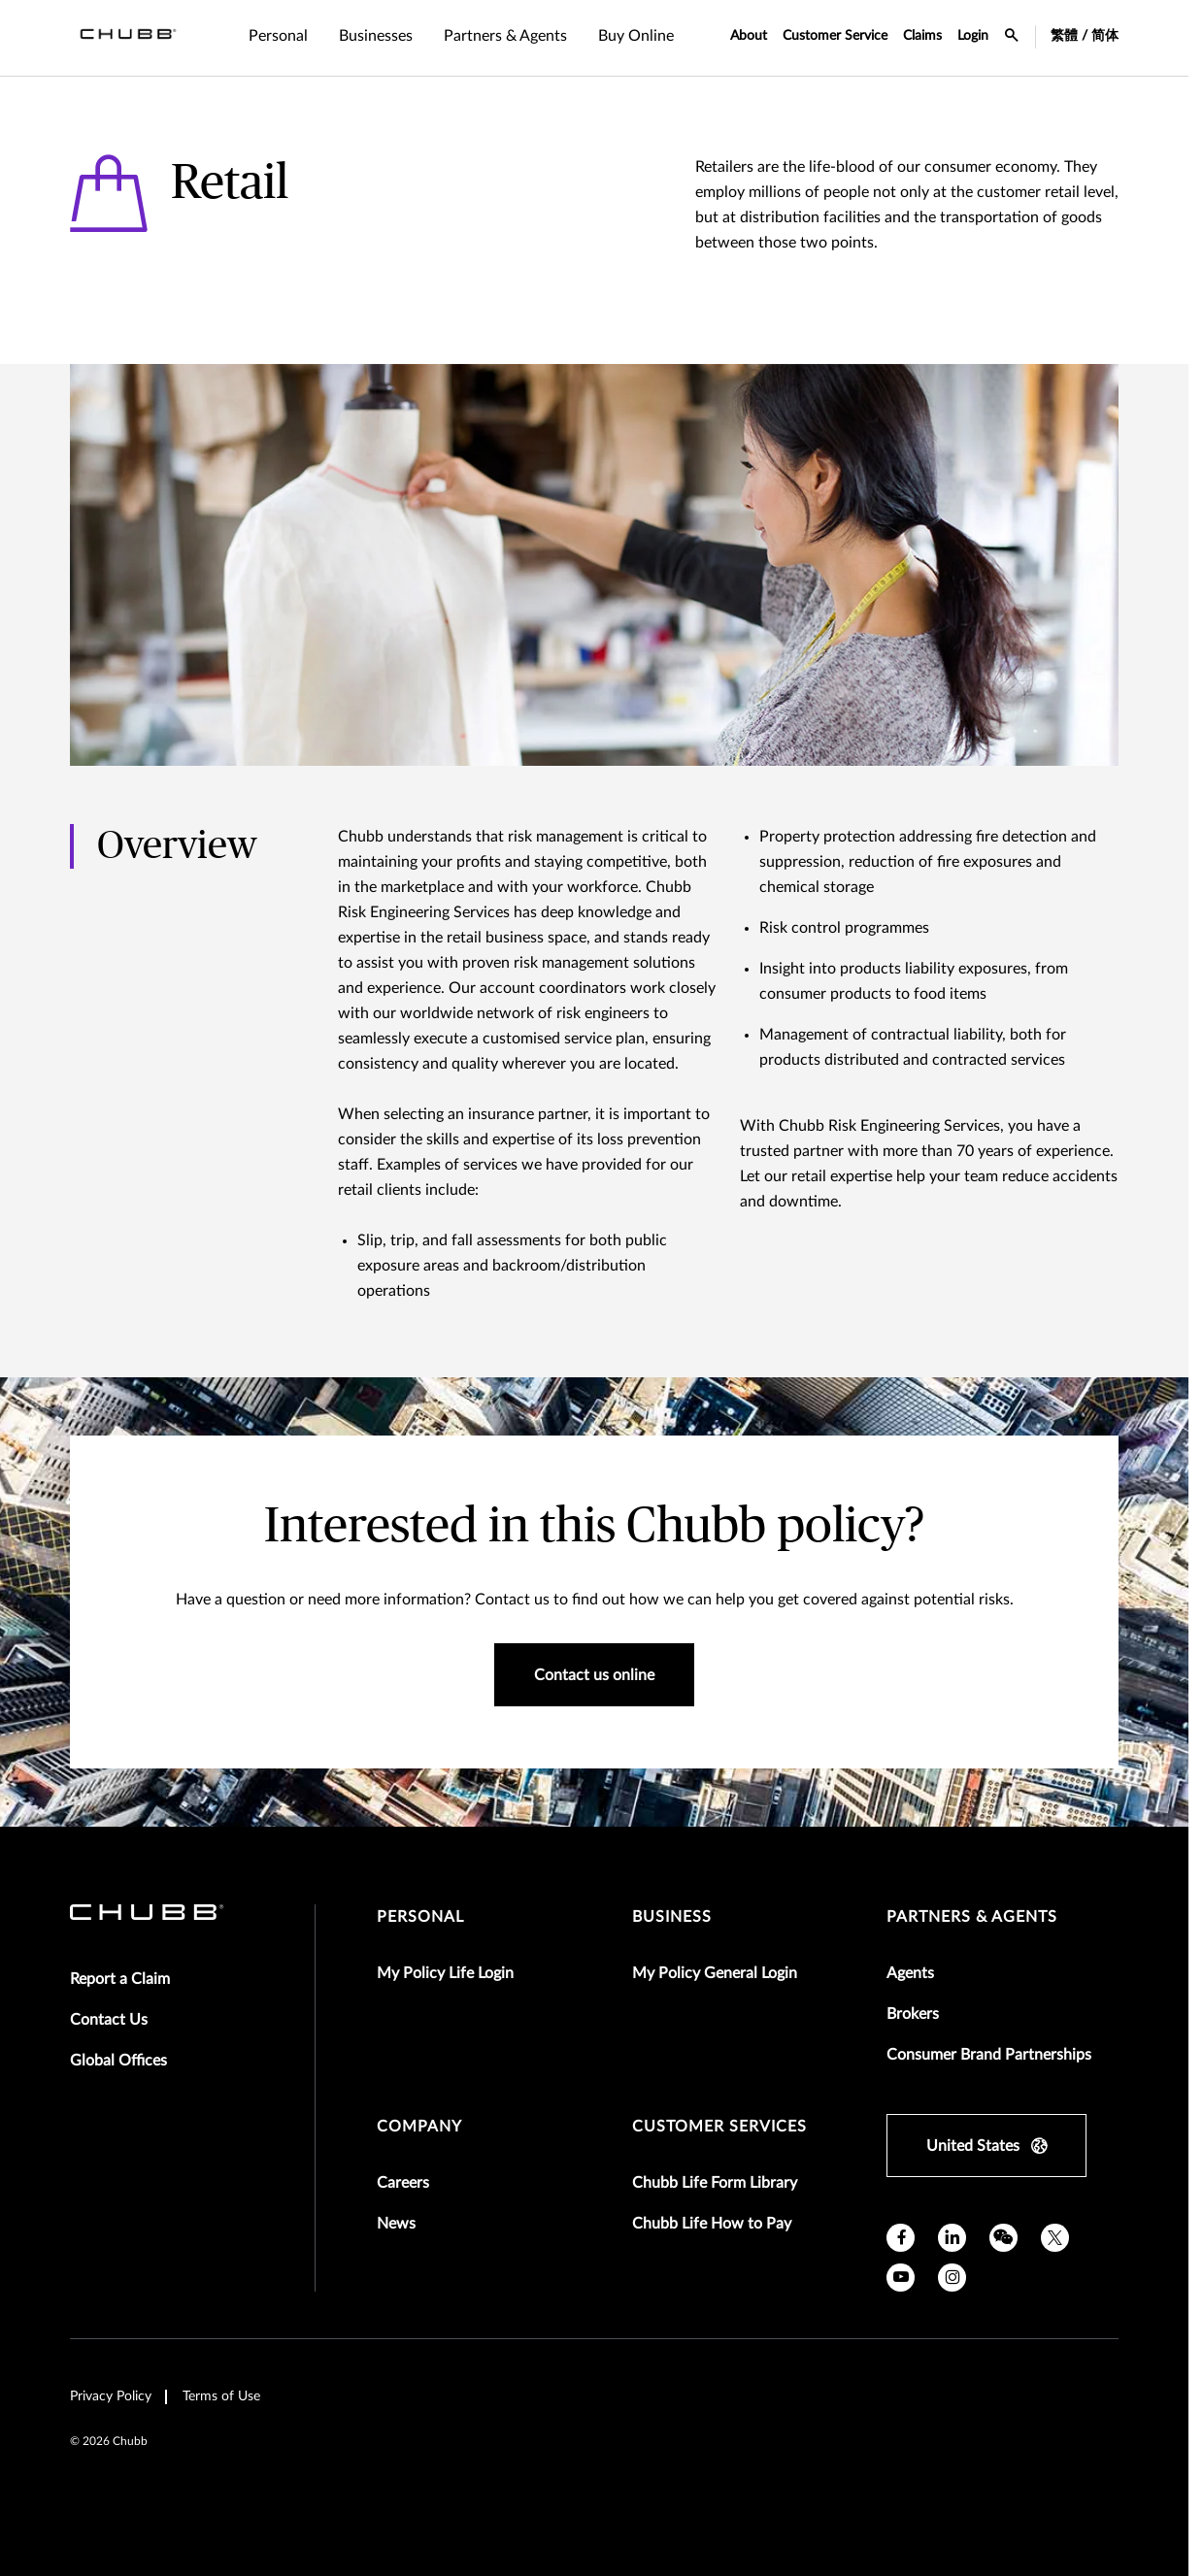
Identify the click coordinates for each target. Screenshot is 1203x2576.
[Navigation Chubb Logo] (128, 37)
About (748, 36)
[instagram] (952, 2277)
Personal (420, 1917)
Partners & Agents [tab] (505, 36)
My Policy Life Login (445, 1973)
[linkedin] (952, 2238)
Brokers (912, 2014)
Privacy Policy (110, 2396)
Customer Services (719, 2126)
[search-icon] (1011, 38)
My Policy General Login (714, 1973)
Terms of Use (221, 2396)
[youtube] (900, 2277)
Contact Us (109, 2020)
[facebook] (900, 2238)
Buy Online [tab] (636, 36)
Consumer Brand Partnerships (988, 2055)
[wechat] (1003, 2238)
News (396, 2223)
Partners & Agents (971, 1917)
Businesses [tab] (376, 36)
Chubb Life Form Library (714, 2183)
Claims (922, 36)
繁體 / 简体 (1085, 36)
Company (419, 2126)
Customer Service (835, 36)
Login (972, 36)
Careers (403, 2183)
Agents (910, 1973)
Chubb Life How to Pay (711, 2223)
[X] (1055, 2238)
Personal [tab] (278, 36)
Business (672, 1917)
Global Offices (118, 2060)
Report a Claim (120, 1979)
